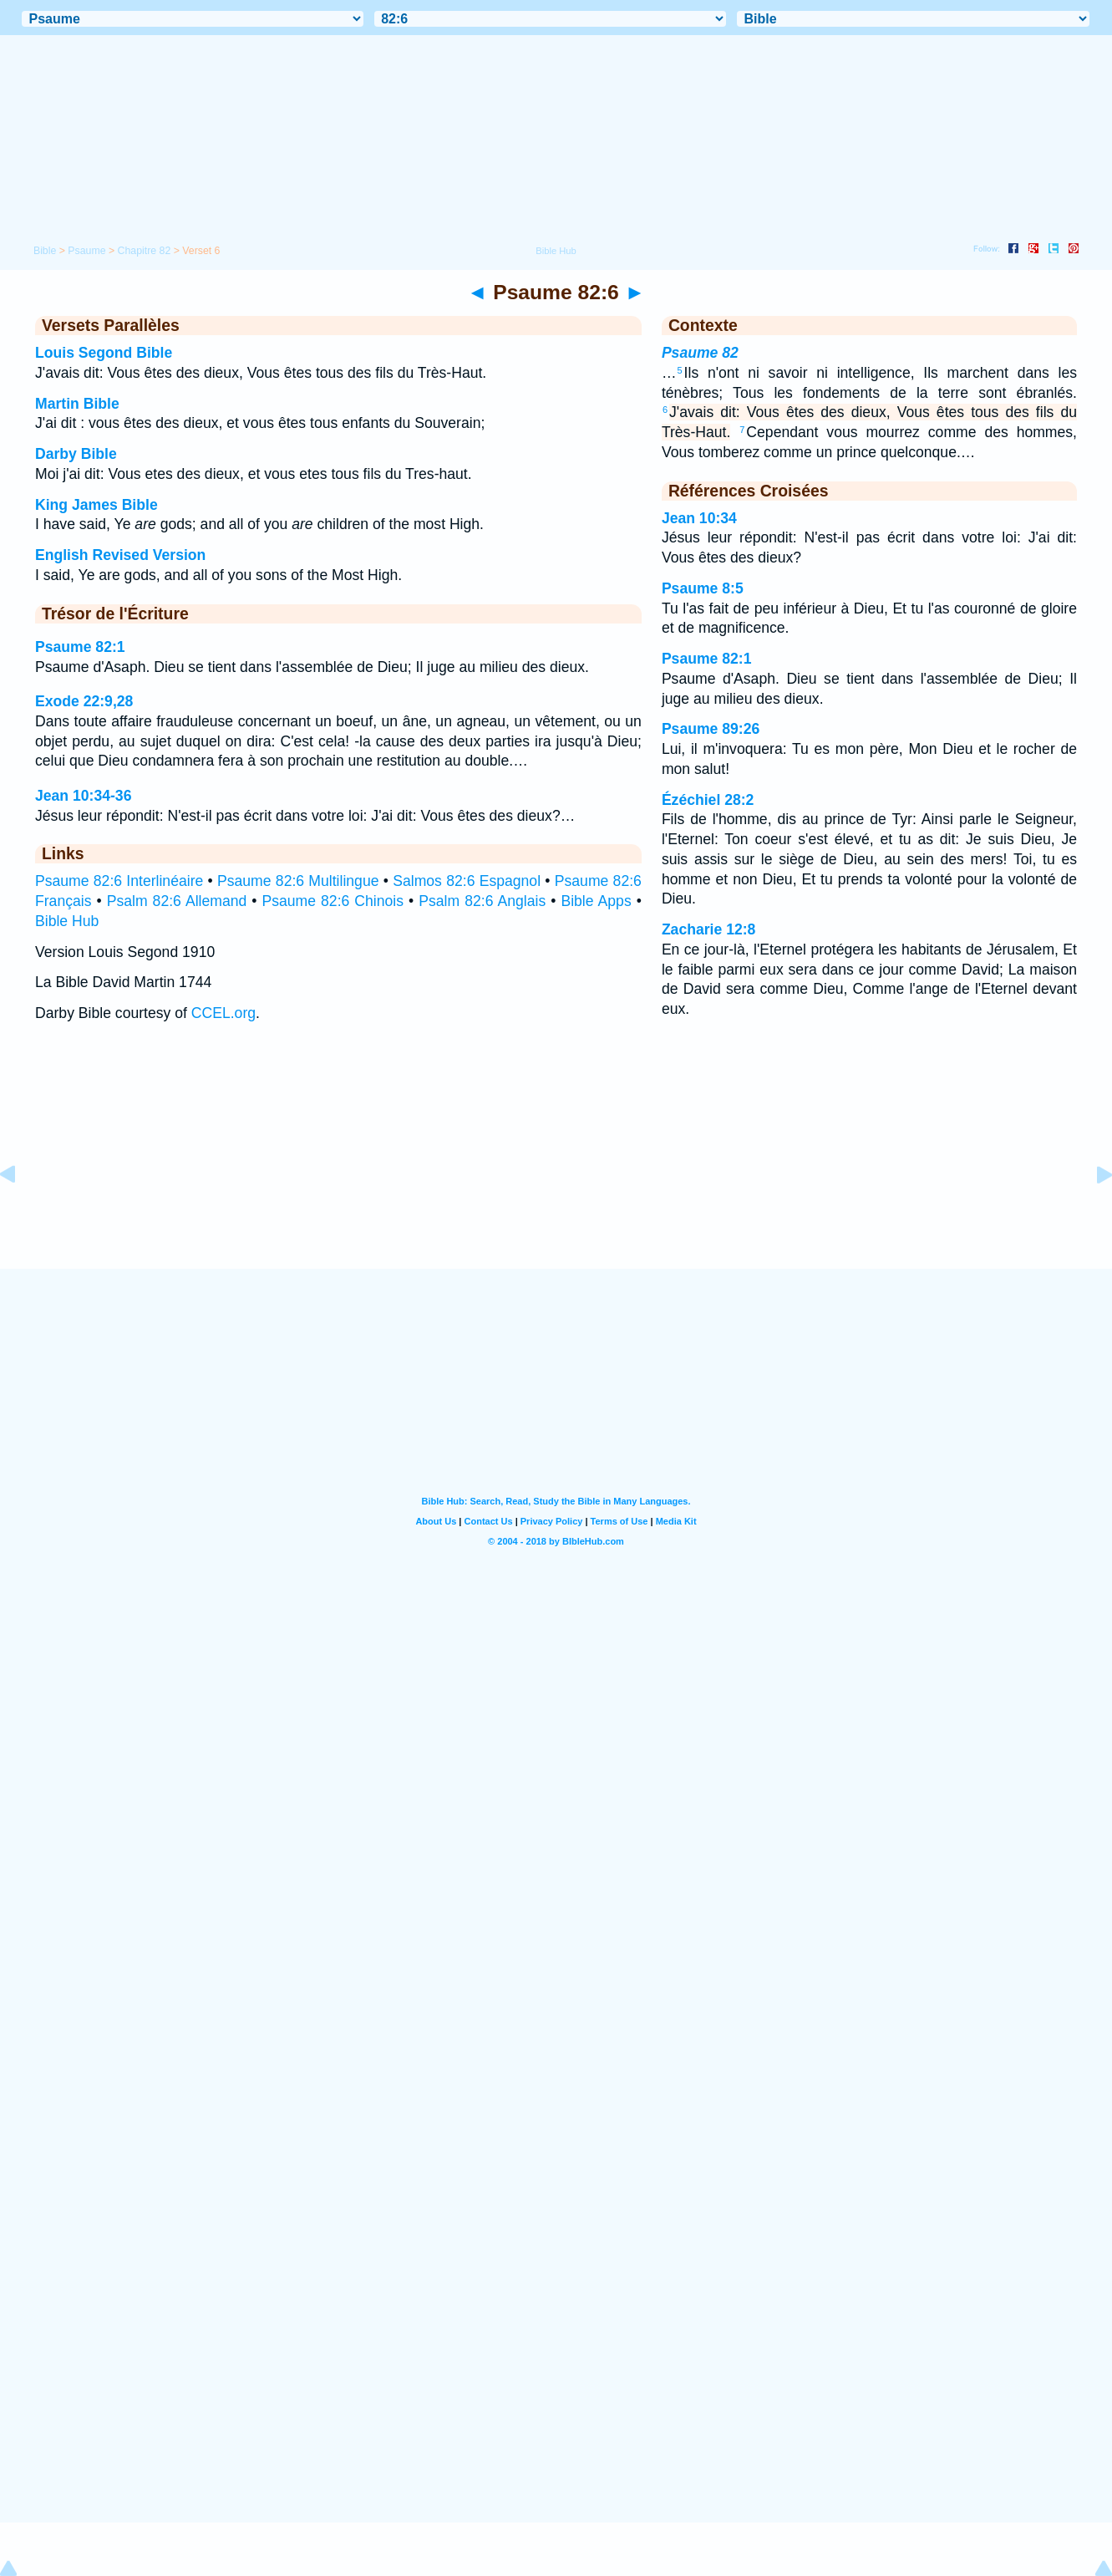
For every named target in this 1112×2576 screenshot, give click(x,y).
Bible (44, 251)
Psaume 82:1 (80, 647)
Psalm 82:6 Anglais (482, 901)
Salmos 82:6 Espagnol (467, 881)
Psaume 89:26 (710, 728)
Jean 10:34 (699, 518)
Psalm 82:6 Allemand (177, 901)
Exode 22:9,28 (84, 701)
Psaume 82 (700, 352)
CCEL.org (223, 1013)
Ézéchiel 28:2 (708, 800)
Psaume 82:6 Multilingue (297, 881)
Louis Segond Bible (103, 352)
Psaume (86, 251)
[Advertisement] (556, 1165)
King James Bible (96, 504)
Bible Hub (67, 921)
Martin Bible (77, 403)
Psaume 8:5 (703, 588)
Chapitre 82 (144, 251)
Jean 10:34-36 (83, 795)
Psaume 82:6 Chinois (333, 901)
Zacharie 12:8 (708, 929)
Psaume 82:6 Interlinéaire (119, 881)
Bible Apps (596, 901)
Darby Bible (76, 453)
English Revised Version (120, 555)
